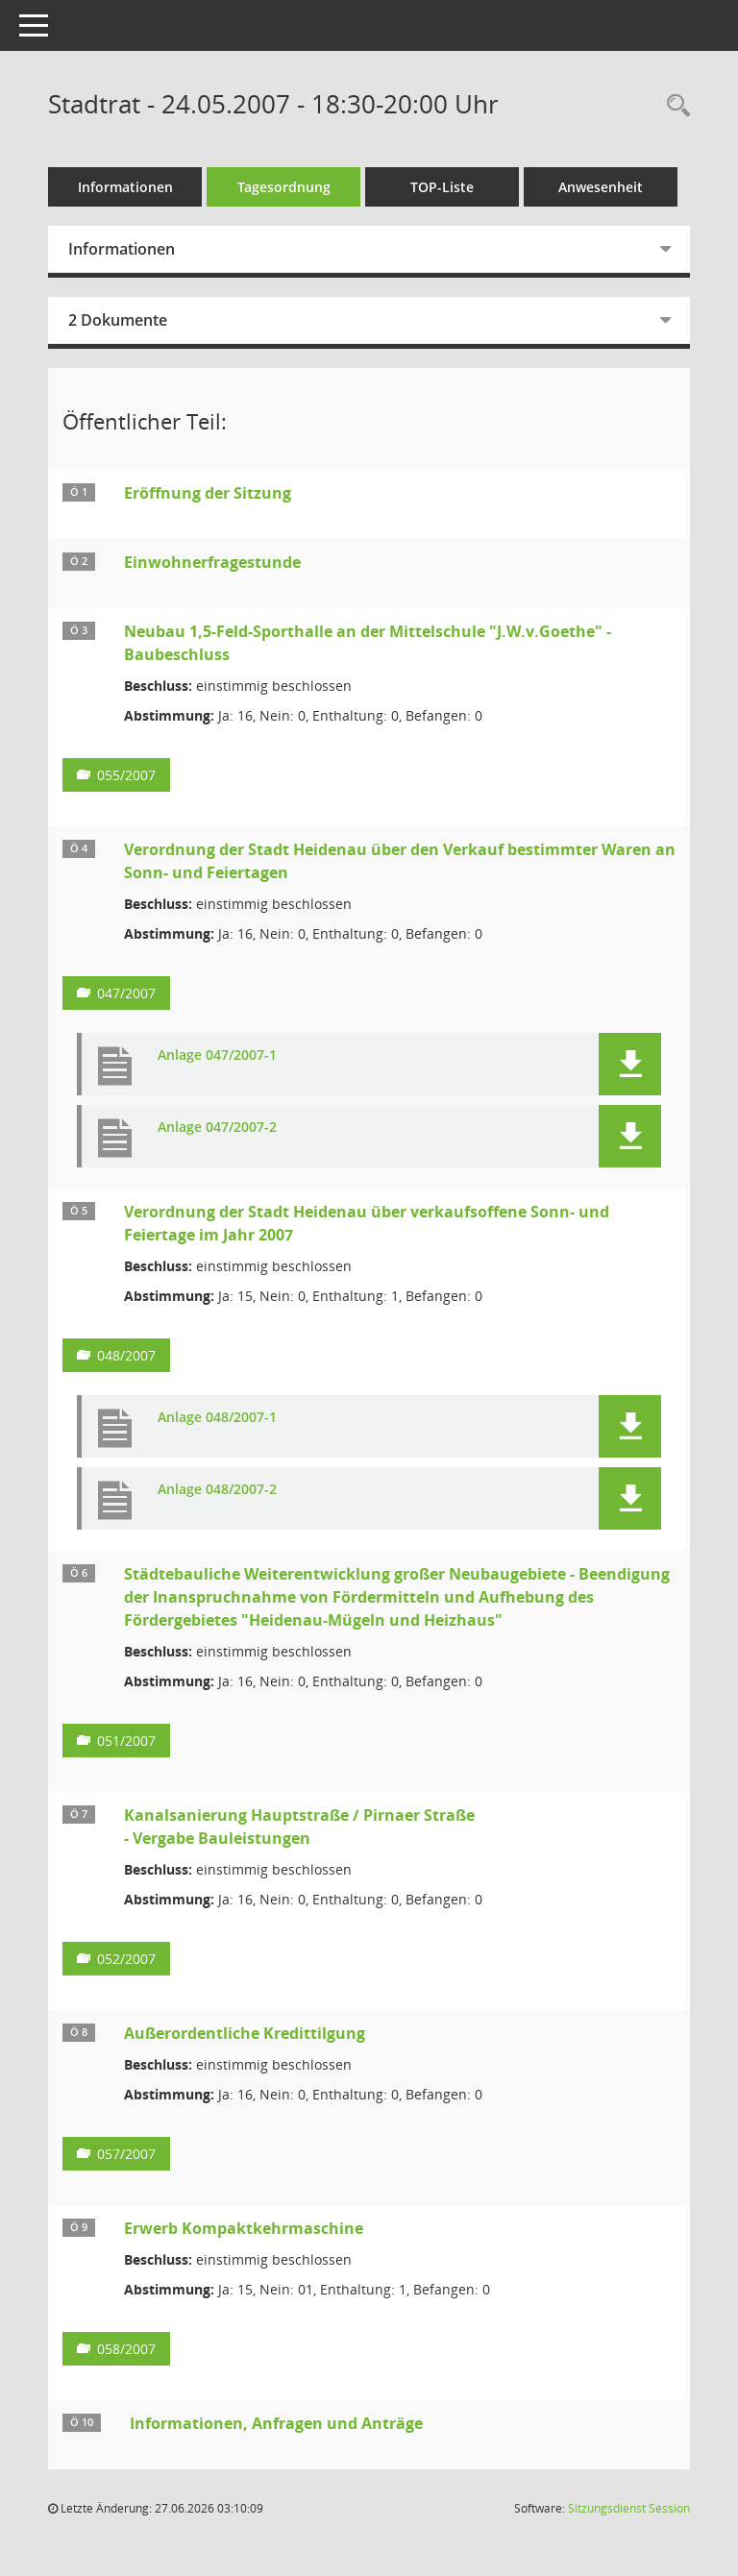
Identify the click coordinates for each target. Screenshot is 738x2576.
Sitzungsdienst (629, 2508)
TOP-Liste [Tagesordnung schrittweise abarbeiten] (442, 187)
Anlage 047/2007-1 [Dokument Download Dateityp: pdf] (217, 1055)
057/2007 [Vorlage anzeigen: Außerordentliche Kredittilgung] (126, 2154)
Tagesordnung (284, 187)
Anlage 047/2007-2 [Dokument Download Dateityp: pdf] (217, 1127)
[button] (630, 1064)
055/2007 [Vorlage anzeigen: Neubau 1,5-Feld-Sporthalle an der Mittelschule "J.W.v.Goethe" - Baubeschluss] (126, 775)
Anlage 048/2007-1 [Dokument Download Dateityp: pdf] (217, 1418)
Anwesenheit (600, 187)
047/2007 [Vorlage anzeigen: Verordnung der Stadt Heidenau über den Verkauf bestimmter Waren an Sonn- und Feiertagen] (126, 993)
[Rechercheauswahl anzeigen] (673, 106)
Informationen (125, 187)
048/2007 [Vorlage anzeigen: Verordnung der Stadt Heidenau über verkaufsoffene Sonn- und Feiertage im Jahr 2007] (126, 1355)
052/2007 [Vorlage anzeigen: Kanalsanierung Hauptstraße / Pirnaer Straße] (126, 1959)
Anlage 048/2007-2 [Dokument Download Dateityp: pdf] (217, 1490)
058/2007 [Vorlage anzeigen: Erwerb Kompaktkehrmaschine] (126, 2349)
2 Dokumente (117, 320)
